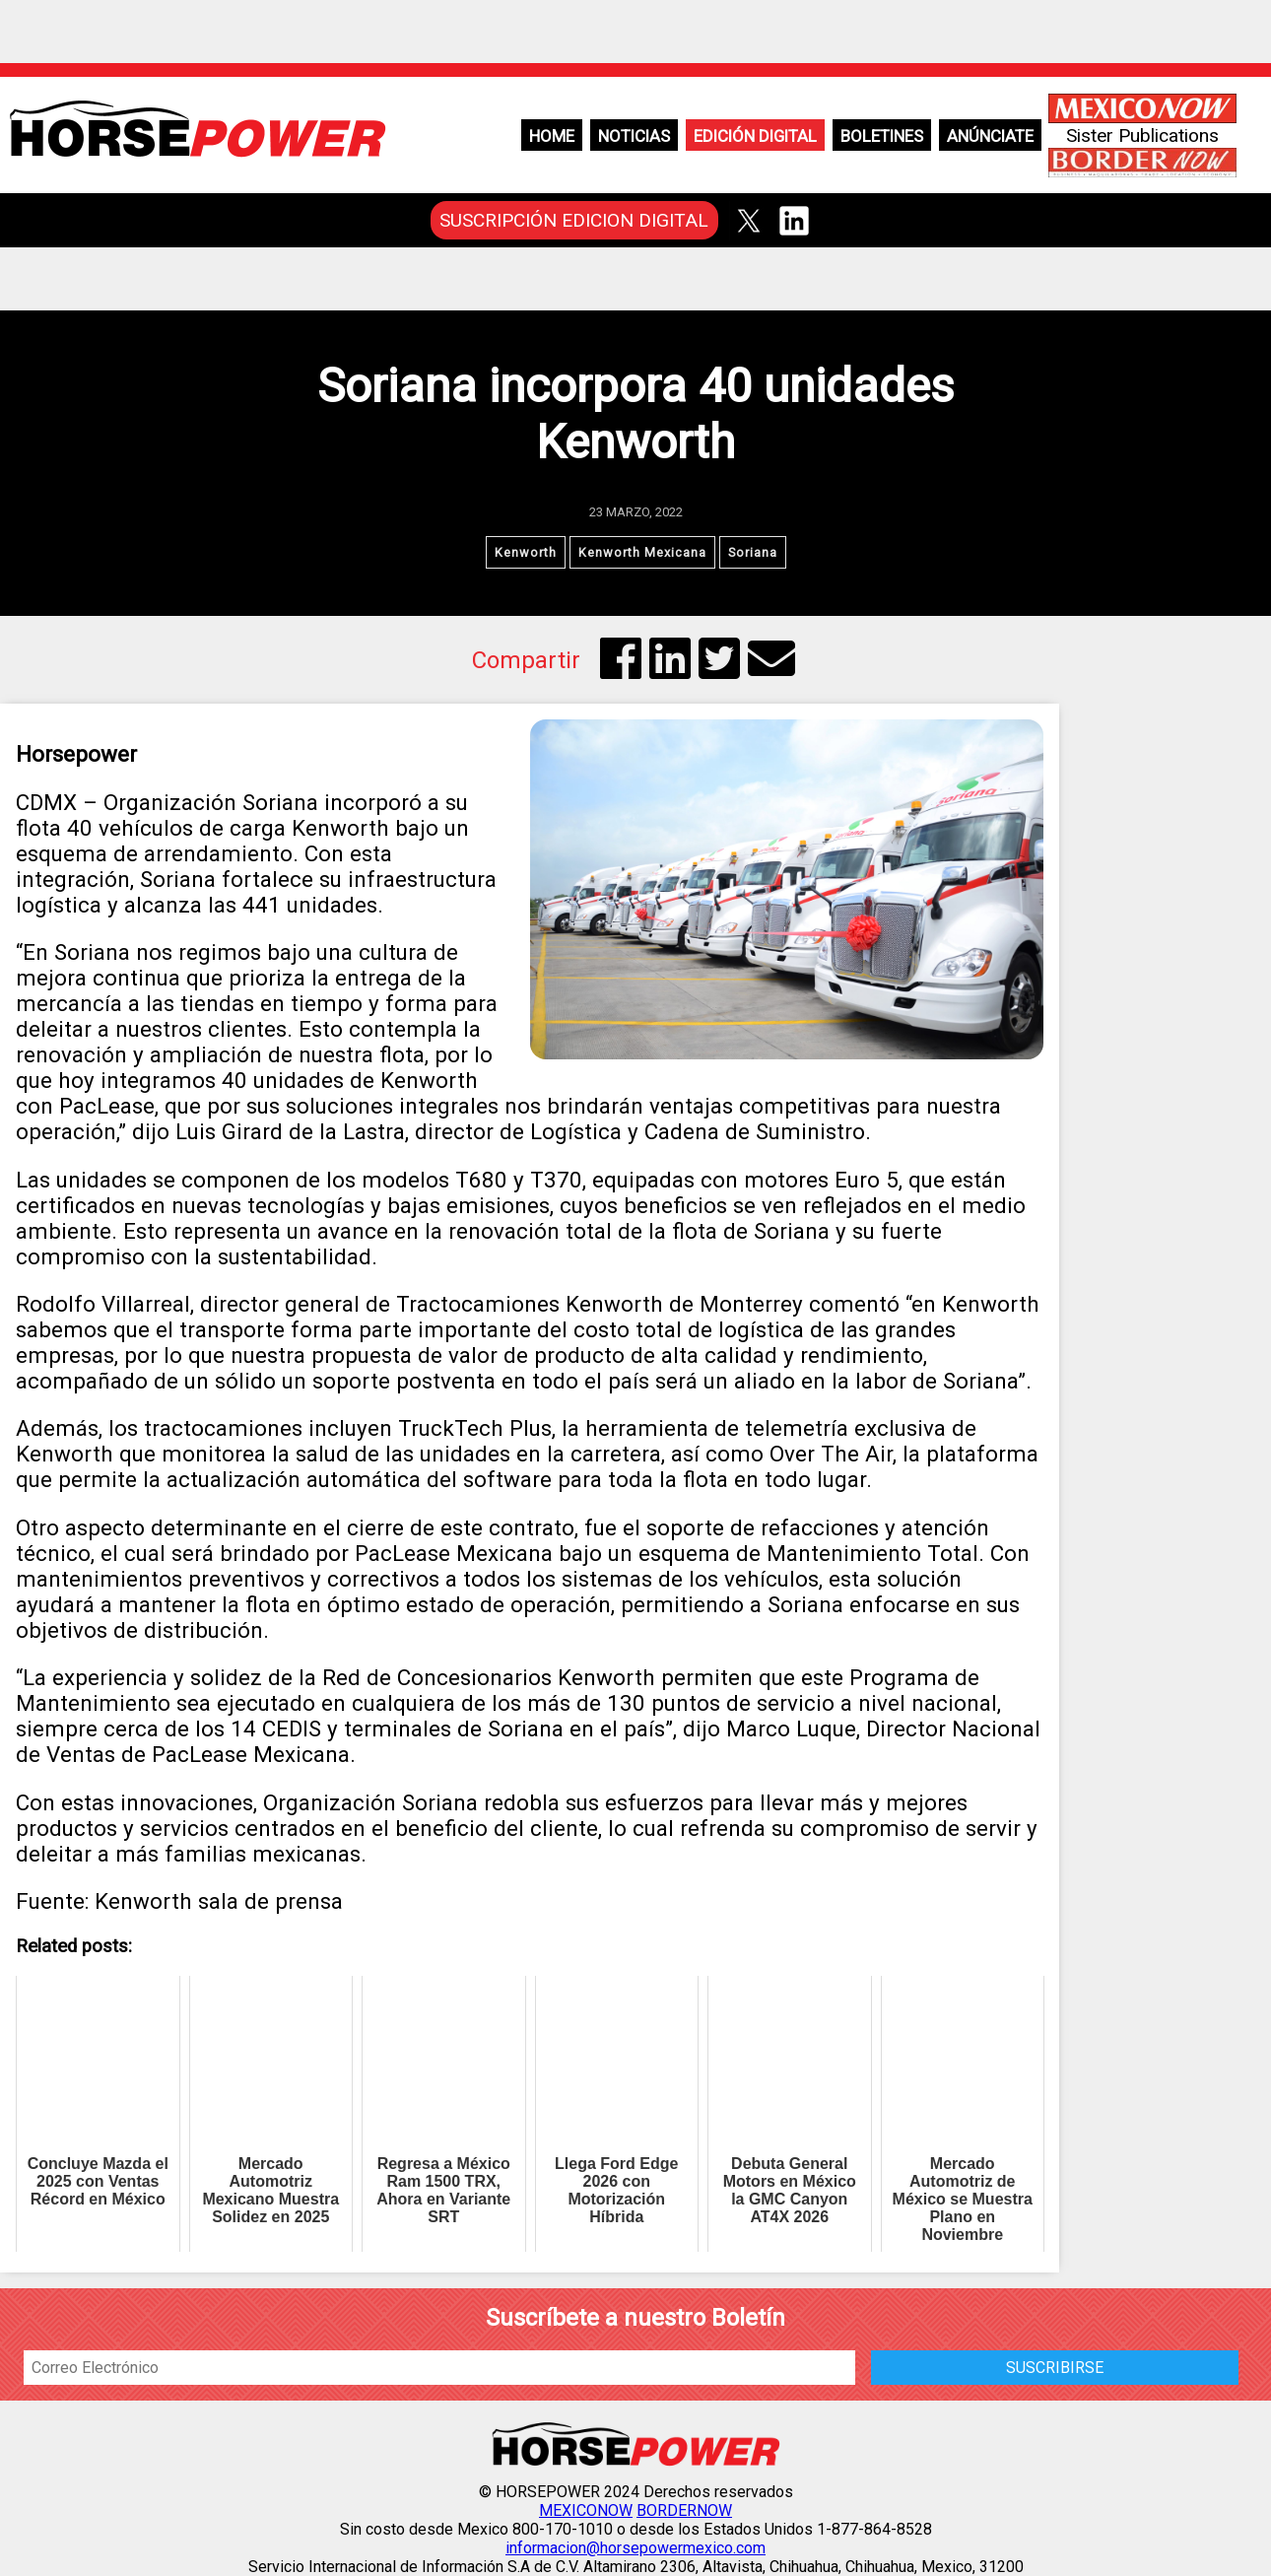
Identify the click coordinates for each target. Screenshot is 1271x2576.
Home (551, 136)
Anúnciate (990, 136)
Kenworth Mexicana (642, 552)
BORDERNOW (684, 2510)
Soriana (752, 552)
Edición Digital (755, 136)
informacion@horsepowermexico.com (635, 2548)
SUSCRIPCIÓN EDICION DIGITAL (573, 220)
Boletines (881, 136)
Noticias (634, 136)
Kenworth (526, 552)
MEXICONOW (586, 2510)
